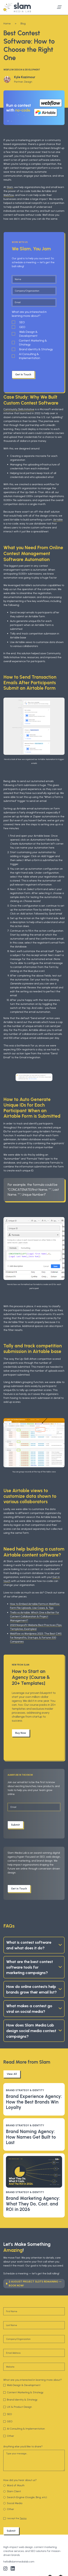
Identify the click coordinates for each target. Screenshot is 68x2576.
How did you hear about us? (20, 2480)
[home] (17, 7)
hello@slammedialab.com (18, 2561)
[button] (59, 7)
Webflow (8, 195)
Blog (23, 23)
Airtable (58, 519)
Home (7, 23)
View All (12, 2073)
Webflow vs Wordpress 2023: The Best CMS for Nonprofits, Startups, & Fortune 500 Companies (36, 1637)
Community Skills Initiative (18, 409)
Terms (23, 2518)
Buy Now (20, 1732)
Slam (10, 187)
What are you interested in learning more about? (32, 2379)
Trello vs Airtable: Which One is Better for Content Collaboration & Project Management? (34, 1616)
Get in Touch (19, 1888)
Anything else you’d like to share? (23, 2446)
